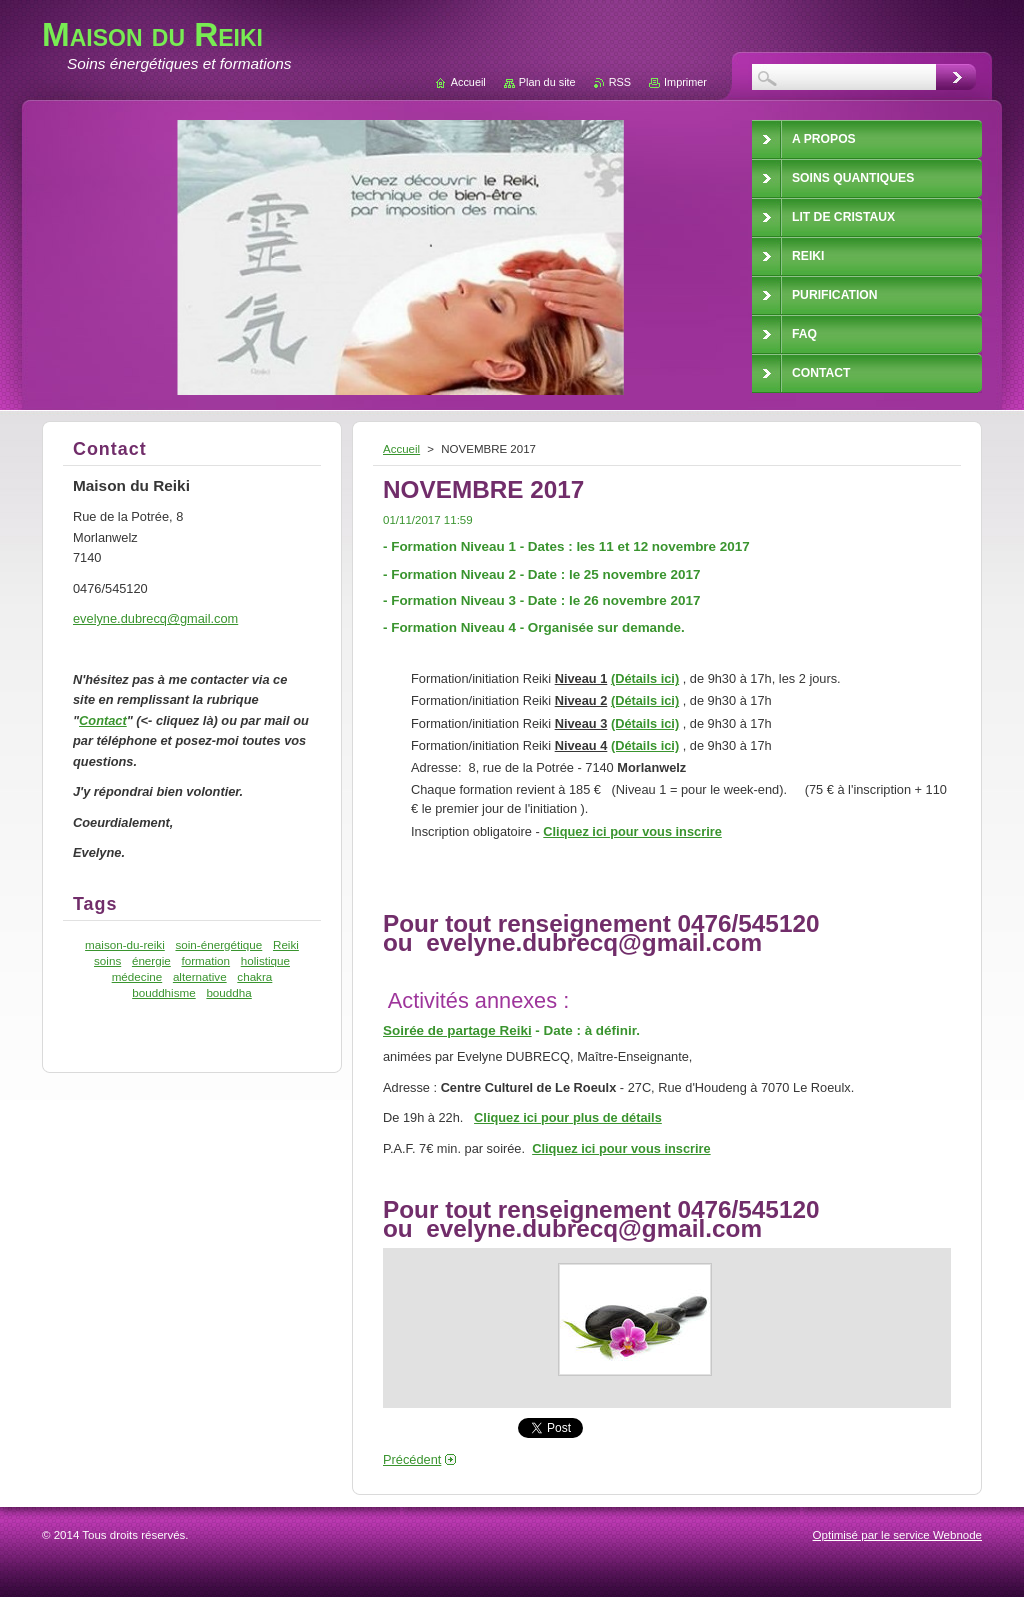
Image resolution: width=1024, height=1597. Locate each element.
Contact (103, 720)
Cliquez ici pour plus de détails (568, 1117)
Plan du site (547, 82)
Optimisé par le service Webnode (897, 1535)
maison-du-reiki (125, 944)
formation (205, 960)
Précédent (412, 1459)
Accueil (401, 449)
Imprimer (685, 82)
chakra (254, 976)
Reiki (286, 944)
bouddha (228, 992)
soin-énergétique (218, 944)
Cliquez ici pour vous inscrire (632, 831)
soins (107, 960)
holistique (265, 960)
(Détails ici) (645, 678)
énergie (151, 960)
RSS (620, 82)
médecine (137, 976)
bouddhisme (164, 992)
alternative (200, 976)
